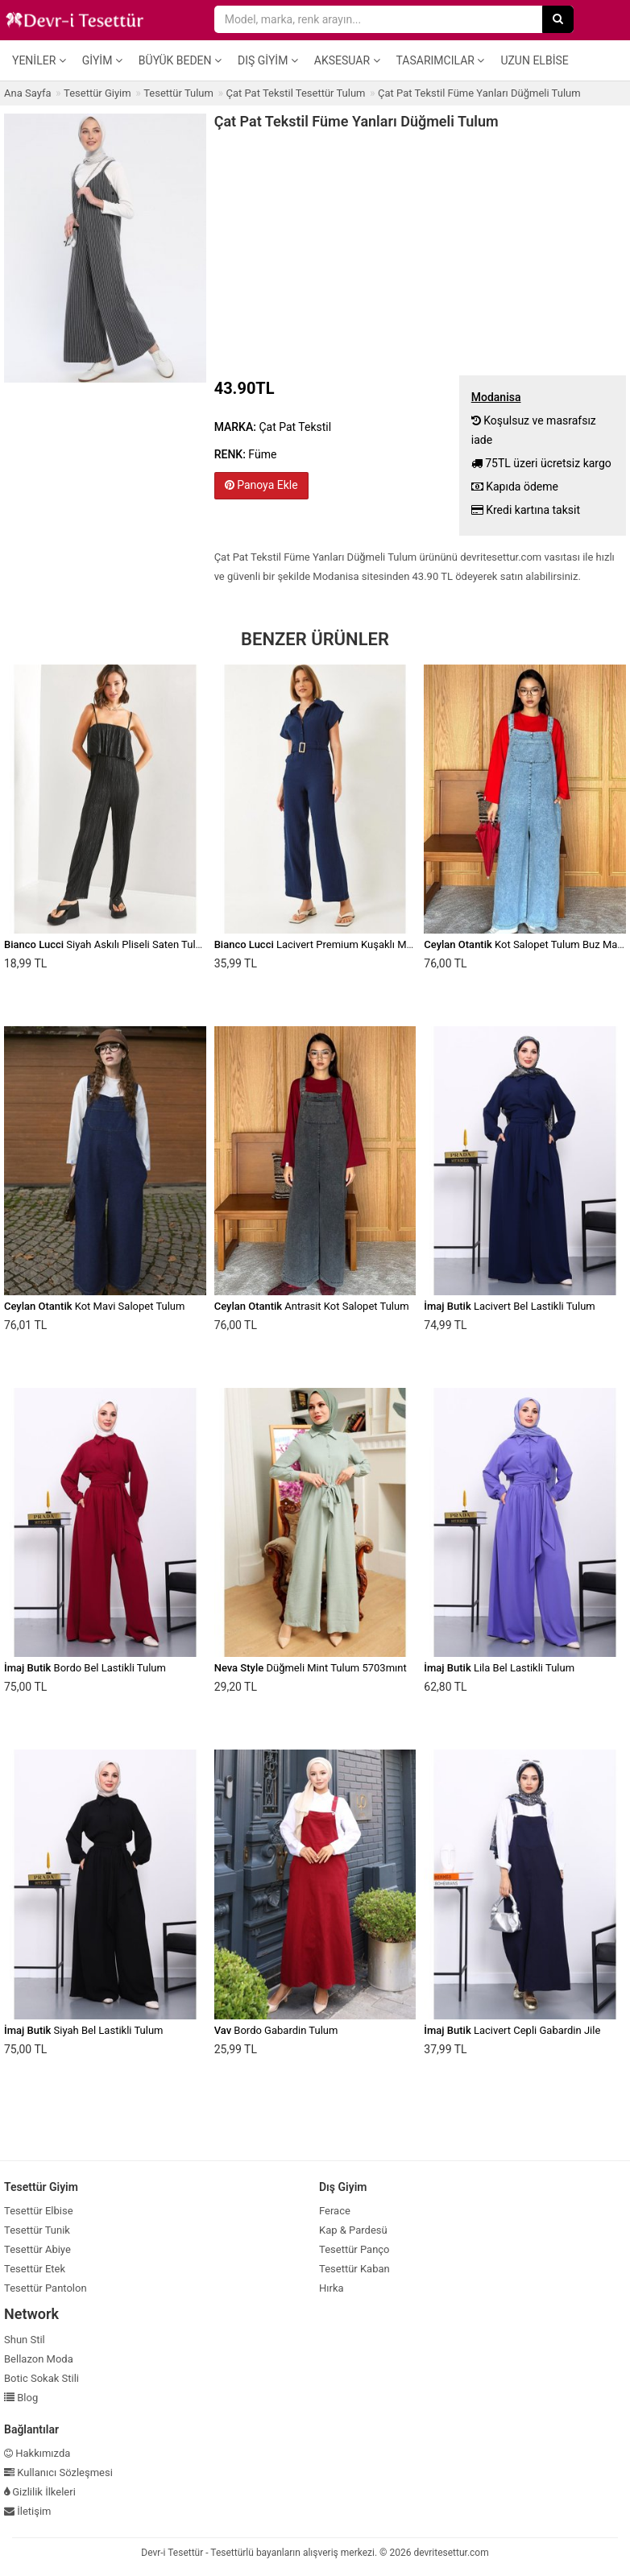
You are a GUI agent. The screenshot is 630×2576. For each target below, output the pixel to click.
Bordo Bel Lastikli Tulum (85, 1668)
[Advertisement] (420, 250)
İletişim (28, 2511)
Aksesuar (347, 60)
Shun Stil (24, 2340)
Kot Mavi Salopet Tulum (94, 1306)
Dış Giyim (268, 60)
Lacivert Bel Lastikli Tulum (509, 1306)
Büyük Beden (180, 60)
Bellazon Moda (38, 2359)
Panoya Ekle (261, 484)
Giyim (102, 60)
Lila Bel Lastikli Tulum (499, 1668)
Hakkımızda (37, 2453)
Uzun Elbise (534, 60)
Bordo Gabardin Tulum (276, 2030)
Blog (21, 2398)
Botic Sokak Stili (41, 2378)
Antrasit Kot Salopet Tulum (311, 1306)
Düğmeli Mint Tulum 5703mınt (310, 1668)
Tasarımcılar (440, 60)
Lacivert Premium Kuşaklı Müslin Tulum (337, 944)
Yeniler (39, 60)
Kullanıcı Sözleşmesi (58, 2472)
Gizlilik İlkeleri (40, 2492)
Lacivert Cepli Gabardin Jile (512, 2030)
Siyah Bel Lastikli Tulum (84, 2030)
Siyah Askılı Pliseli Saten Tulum (107, 944)
